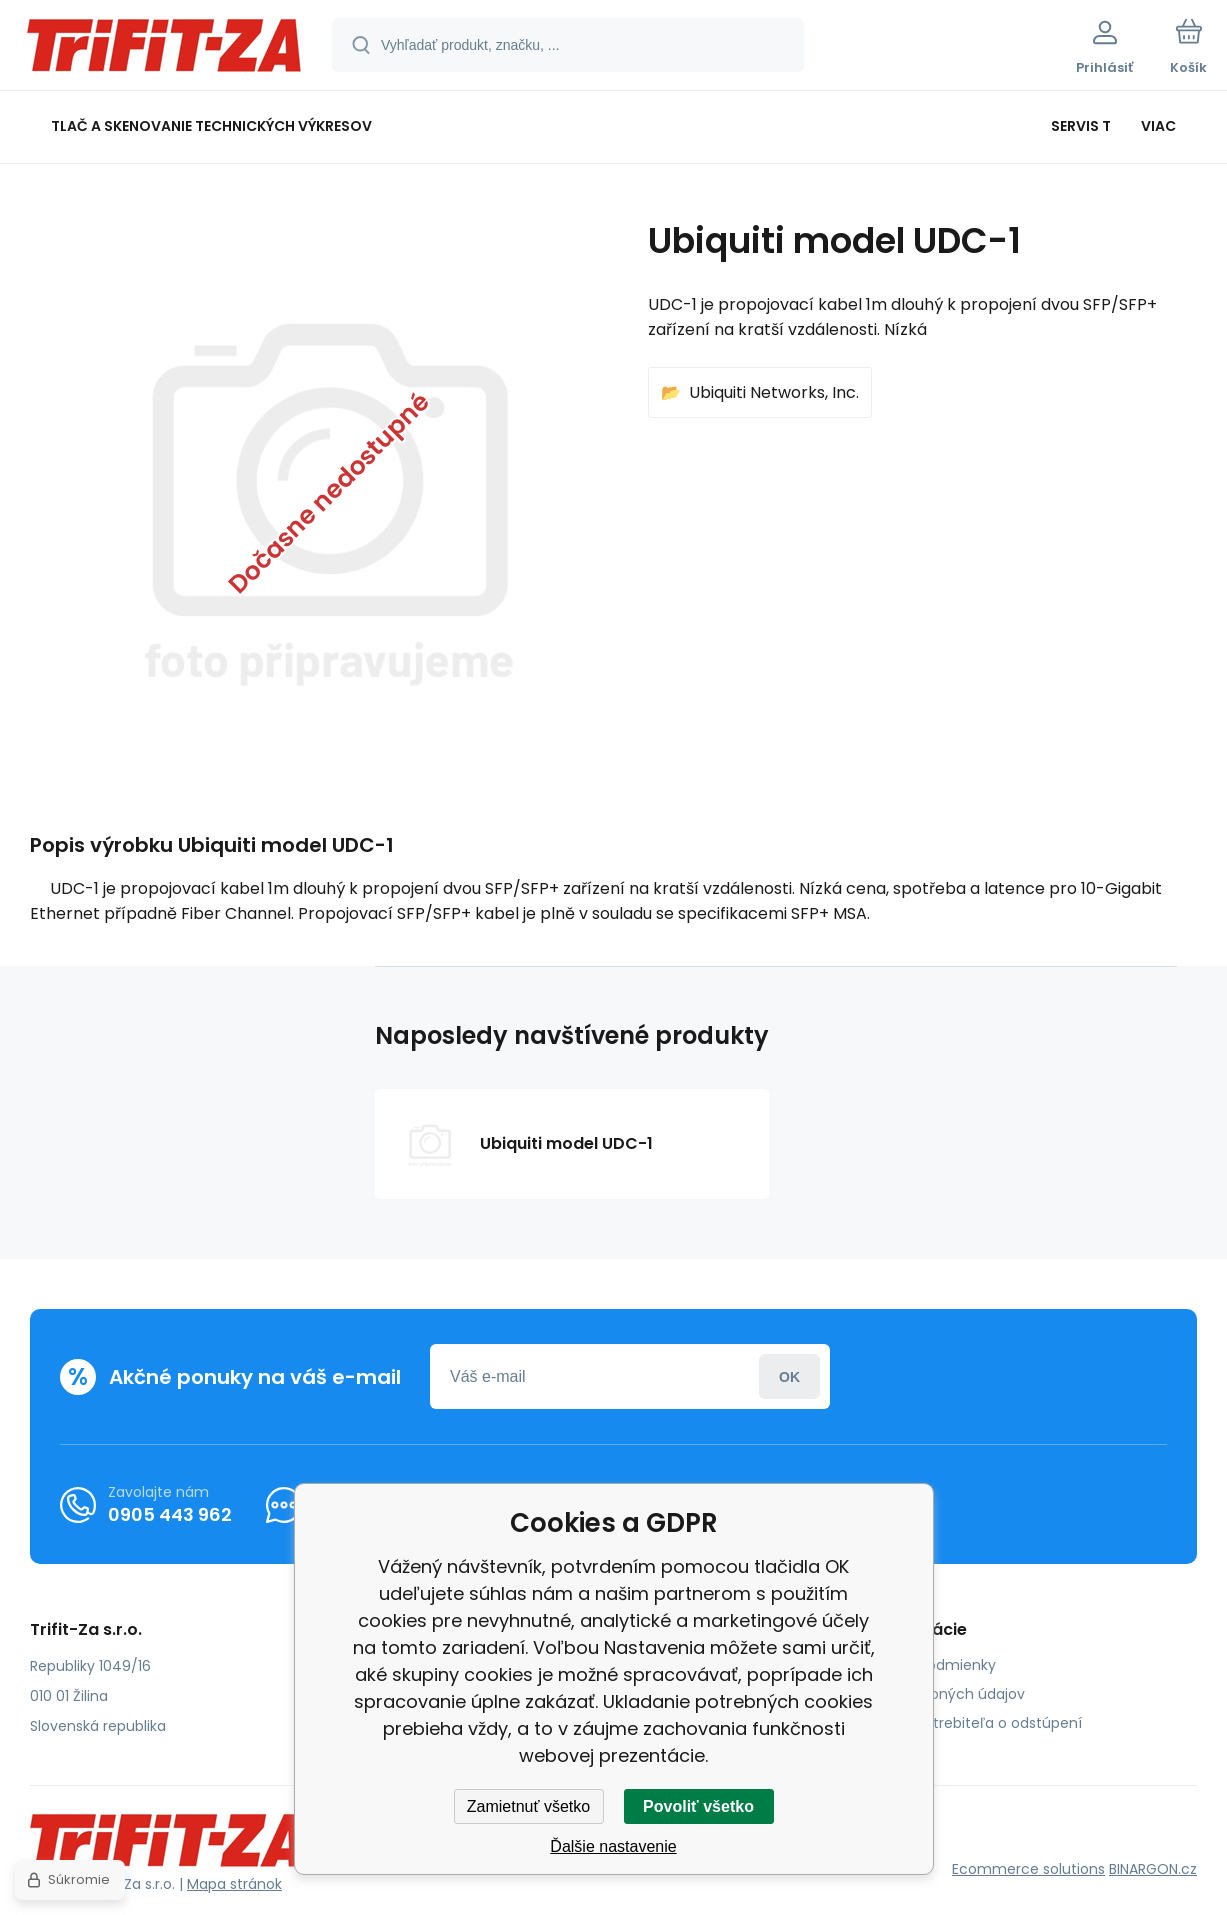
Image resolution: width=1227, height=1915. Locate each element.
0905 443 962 (170, 1514)
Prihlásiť (789, 1376)
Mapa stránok (234, 1884)
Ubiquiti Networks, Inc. (774, 392)
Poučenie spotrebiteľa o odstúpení (960, 1723)
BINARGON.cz (1153, 1869)
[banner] (164, 48)
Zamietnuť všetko (528, 1806)
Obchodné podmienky (917, 1665)
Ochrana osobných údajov (932, 1694)
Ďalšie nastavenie (613, 1846)
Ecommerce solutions (1028, 1869)
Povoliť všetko (698, 1806)
